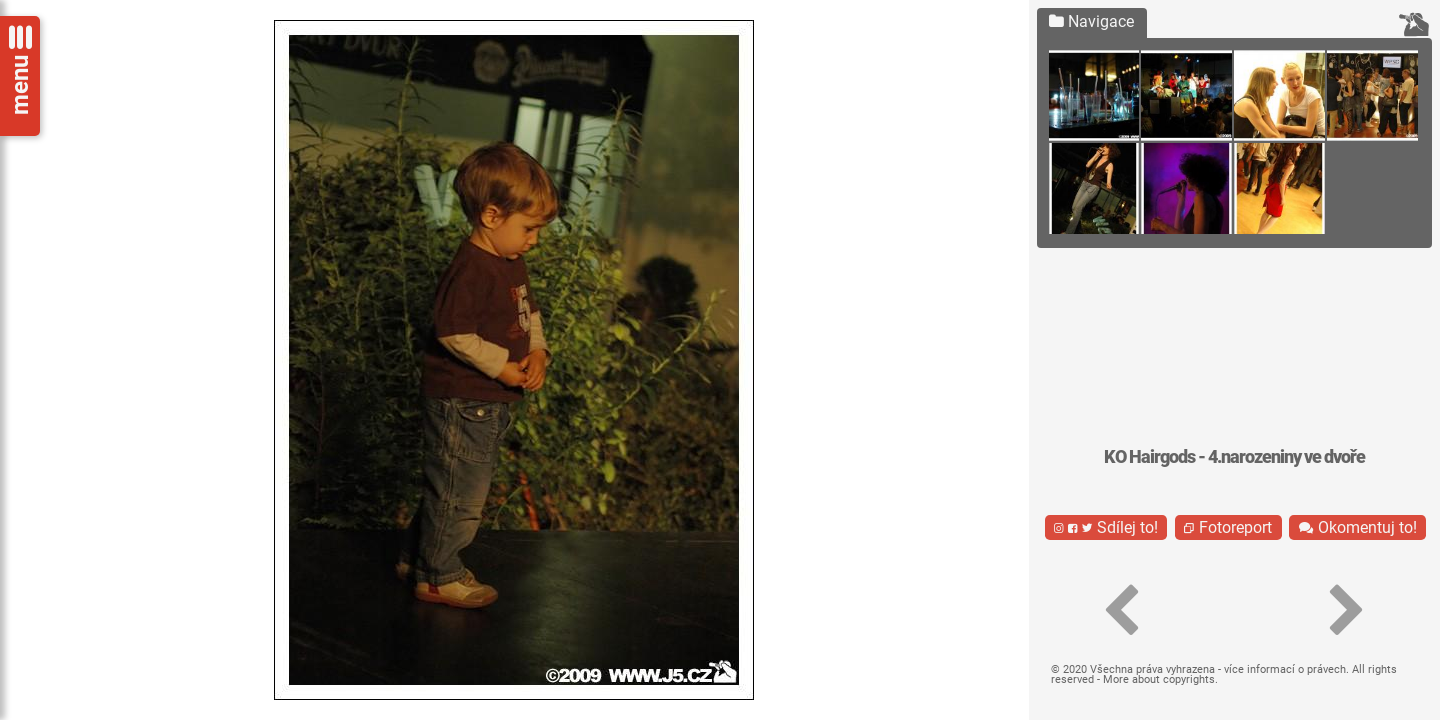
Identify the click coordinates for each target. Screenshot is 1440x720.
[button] (1122, 611)
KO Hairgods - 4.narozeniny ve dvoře (1234, 457)
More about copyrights (1159, 679)
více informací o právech (1285, 669)
